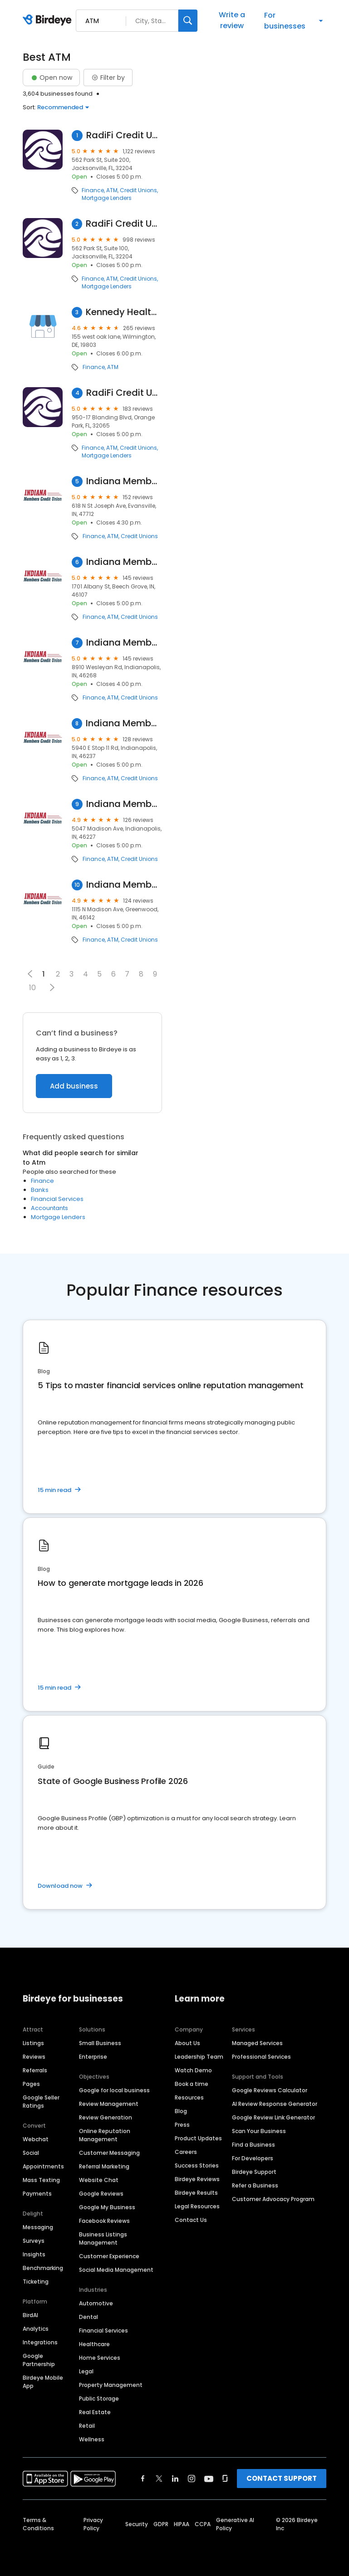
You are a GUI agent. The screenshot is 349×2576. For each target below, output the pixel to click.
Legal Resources (197, 2206)
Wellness (91, 2439)
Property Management (111, 2385)
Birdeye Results (196, 2193)
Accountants (49, 1208)
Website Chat (98, 2180)
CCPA (203, 2524)
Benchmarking (43, 2268)
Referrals (35, 2070)
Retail (87, 2426)
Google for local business (114, 2090)
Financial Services (57, 1199)
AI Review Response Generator (274, 2104)
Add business (74, 1086)
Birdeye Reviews (197, 2179)
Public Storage (99, 2398)
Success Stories (197, 2165)
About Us (187, 2043)
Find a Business (253, 2144)
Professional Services (261, 2057)
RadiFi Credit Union (124, 135)
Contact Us (191, 2220)
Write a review (232, 20)
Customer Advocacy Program (273, 2199)
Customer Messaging (109, 2153)
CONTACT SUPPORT (281, 2478)
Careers (186, 2152)
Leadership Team (199, 2057)
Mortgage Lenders (107, 198)
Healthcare (94, 2344)
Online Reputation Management (104, 2135)
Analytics (36, 2329)
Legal (86, 2371)
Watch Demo (193, 2070)
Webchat (36, 2139)
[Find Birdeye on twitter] (159, 2478)
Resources (189, 2097)
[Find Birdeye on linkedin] (175, 2478)
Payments (37, 2193)
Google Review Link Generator (273, 2117)
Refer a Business (255, 2185)
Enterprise (93, 2057)
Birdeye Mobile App (43, 2382)
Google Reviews (101, 2193)
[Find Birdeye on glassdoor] (225, 2478)
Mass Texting (41, 2180)
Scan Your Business (259, 2131)
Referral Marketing (104, 2166)
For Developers (252, 2158)
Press (182, 2125)
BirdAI (30, 2315)
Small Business (100, 2043)
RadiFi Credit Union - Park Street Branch (124, 223)
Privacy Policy (93, 2524)
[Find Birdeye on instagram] (191, 2478)
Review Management (108, 2104)
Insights (34, 2254)
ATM (112, 190)
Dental (88, 2317)
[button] (52, 987)
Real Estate (95, 2412)
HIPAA (181, 2524)
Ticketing (36, 2281)
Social (31, 2153)
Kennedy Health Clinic (124, 312)
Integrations (40, 2342)
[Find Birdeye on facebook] (143, 2478)
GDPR (160, 2524)
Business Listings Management (103, 2238)
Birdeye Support (254, 2172)
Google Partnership (39, 2360)
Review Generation (105, 2117)
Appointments (43, 2166)
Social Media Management (116, 2270)
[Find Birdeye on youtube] (208, 2478)
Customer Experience (109, 2256)
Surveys (33, 2241)
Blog (181, 2111)
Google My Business (107, 2207)
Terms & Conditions (38, 2524)
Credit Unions (138, 190)
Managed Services (257, 2043)
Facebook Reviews (104, 2221)
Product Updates (198, 2138)
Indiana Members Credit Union (124, 481)
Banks (40, 1190)
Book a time (191, 2084)
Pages (31, 2084)
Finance (93, 190)
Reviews (34, 2057)
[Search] (187, 21)
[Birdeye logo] (49, 20)
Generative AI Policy (235, 2524)
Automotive (96, 2303)
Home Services (99, 2358)
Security (136, 2524)
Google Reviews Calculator (269, 2090)
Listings (33, 2043)
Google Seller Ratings (41, 2101)
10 (32, 987)
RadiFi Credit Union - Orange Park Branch (124, 393)
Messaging (38, 2227)
